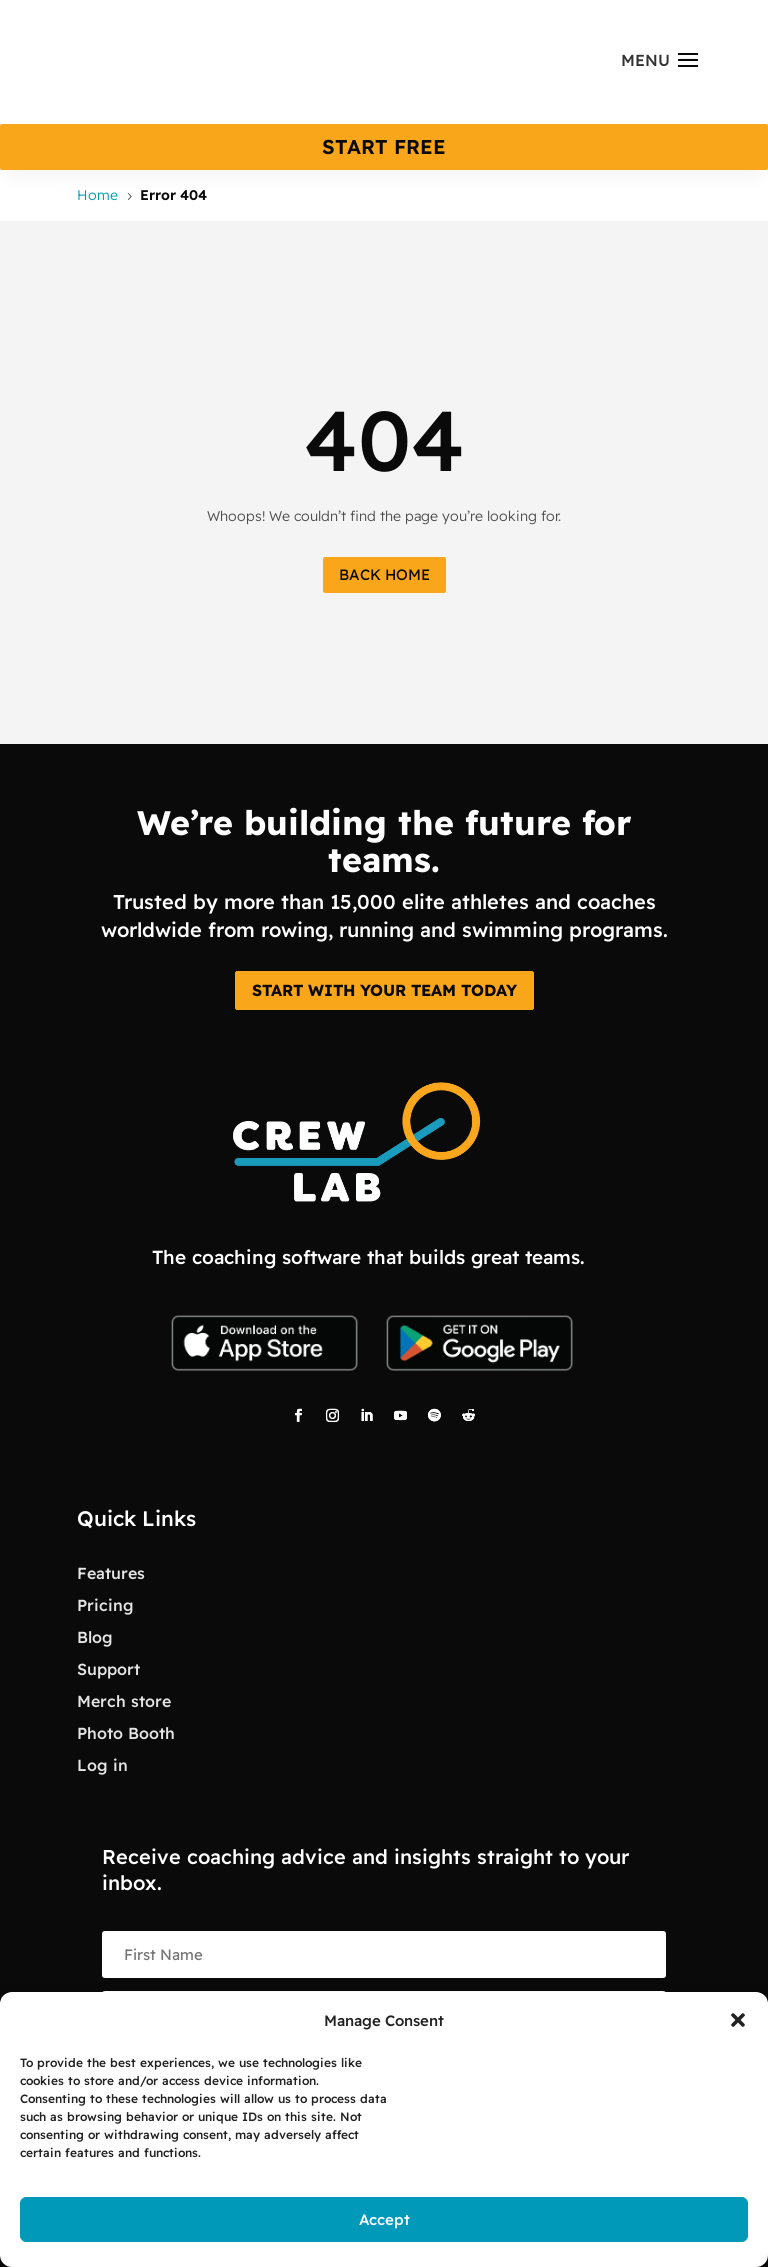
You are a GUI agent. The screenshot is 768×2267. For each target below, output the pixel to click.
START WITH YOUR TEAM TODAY (384, 990)
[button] (738, 2020)
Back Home (384, 574)
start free (384, 146)
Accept (384, 2219)
